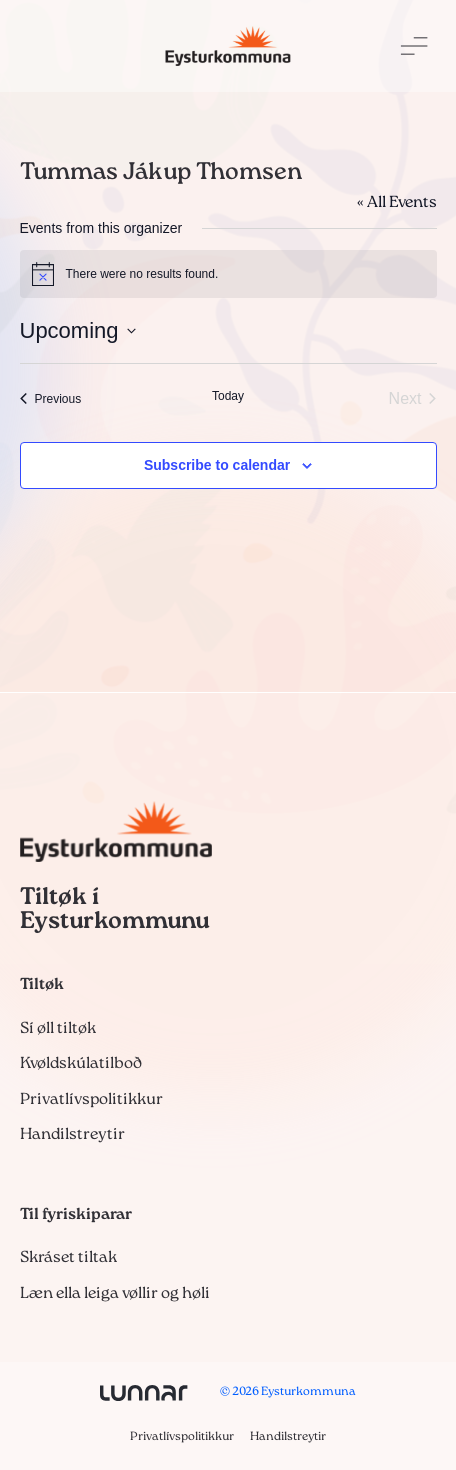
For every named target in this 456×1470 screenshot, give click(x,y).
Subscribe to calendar (217, 465)
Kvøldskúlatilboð (81, 1064)
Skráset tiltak (68, 1258)
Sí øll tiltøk (58, 1029)
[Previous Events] (51, 399)
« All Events (397, 203)
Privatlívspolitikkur (91, 1100)
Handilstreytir (72, 1135)
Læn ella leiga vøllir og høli (115, 1294)
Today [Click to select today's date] (228, 396)
